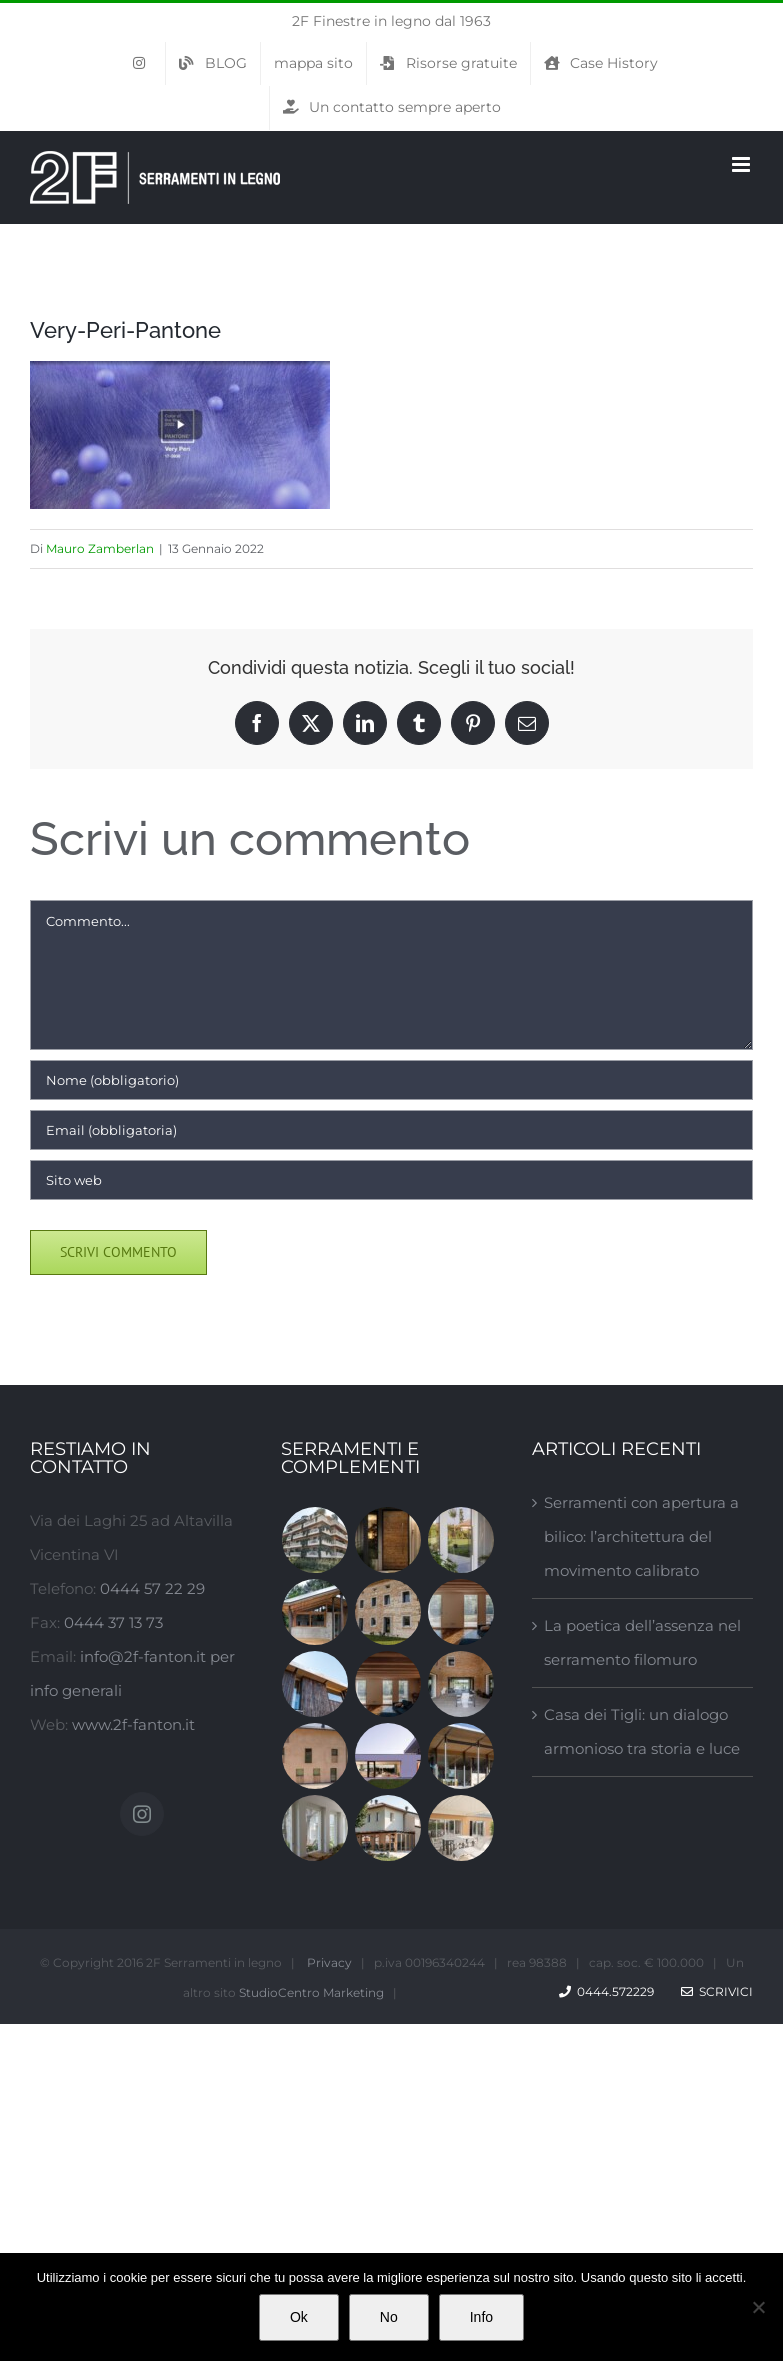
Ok (299, 2317)
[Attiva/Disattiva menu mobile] (742, 164)
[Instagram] (142, 1814)
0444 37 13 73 (113, 1622)
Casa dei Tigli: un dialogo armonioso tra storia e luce (642, 1731)
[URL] (391, 1180)
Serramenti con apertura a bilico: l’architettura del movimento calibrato (641, 1536)
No (389, 2317)
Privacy (329, 1962)
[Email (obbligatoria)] (391, 1130)
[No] (758, 2307)
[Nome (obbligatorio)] (391, 1080)
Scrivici (717, 1991)
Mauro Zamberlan (100, 548)
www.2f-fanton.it (133, 1724)
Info (481, 2317)
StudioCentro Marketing (311, 1992)
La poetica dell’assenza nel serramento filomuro (642, 1642)
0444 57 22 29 (152, 1588)
